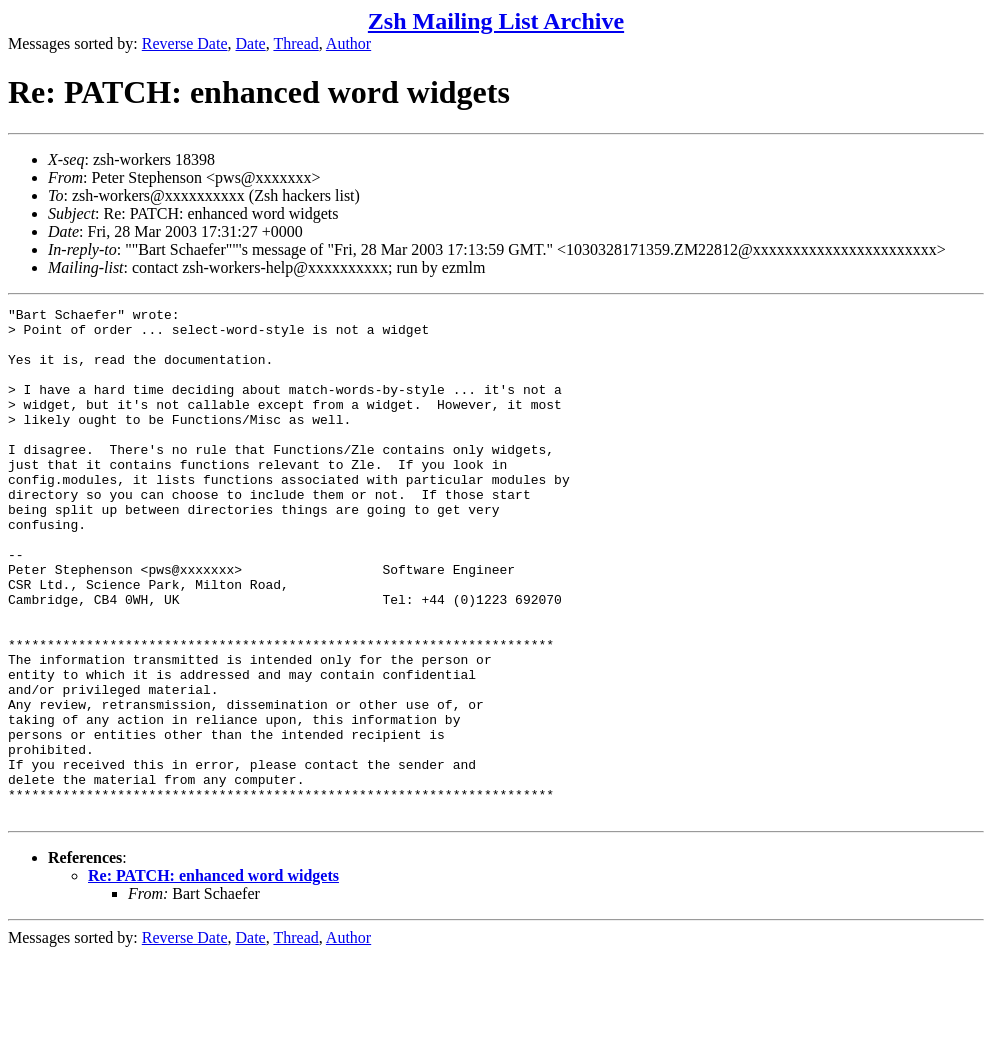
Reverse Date (185, 43)
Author (348, 43)
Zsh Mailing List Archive (496, 21)
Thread (295, 43)
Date (251, 43)
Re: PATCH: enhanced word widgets (213, 977)
